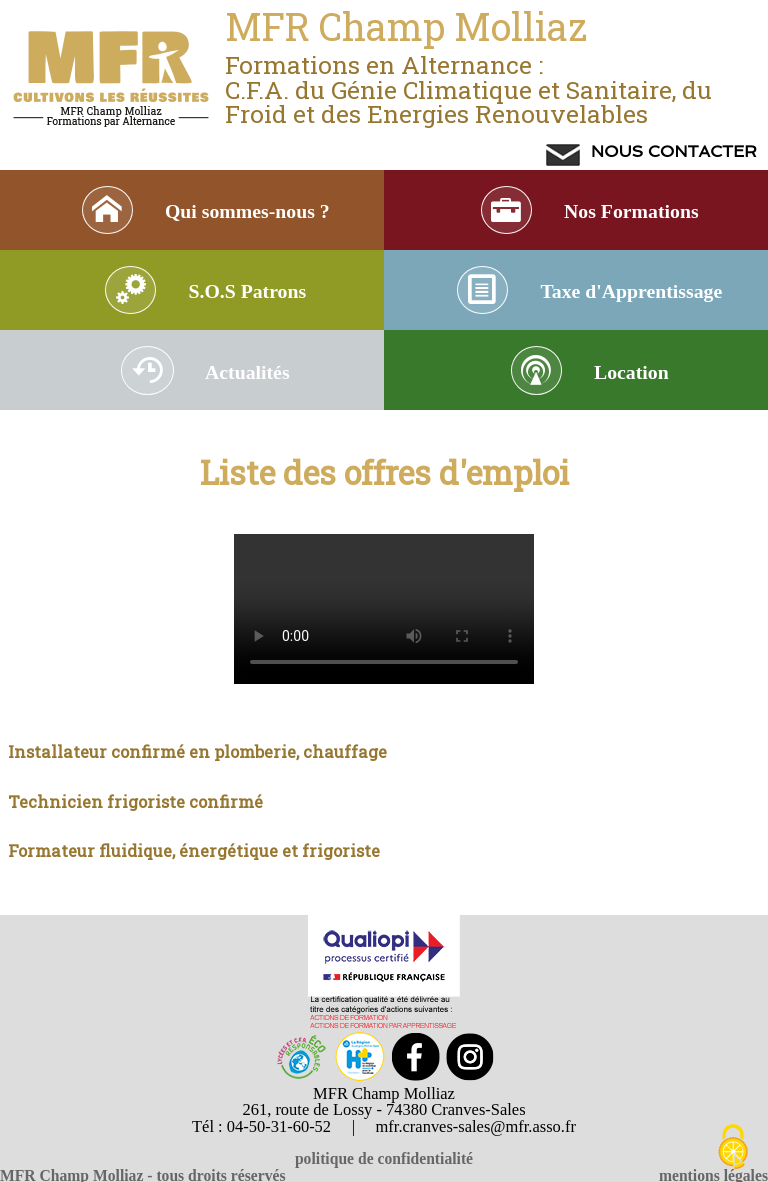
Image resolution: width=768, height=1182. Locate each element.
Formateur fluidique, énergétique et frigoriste (194, 868)
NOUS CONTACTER (671, 151)
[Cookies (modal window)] (733, 1148)
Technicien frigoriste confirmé (135, 819)
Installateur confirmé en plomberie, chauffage (197, 769)
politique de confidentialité (384, 1158)
